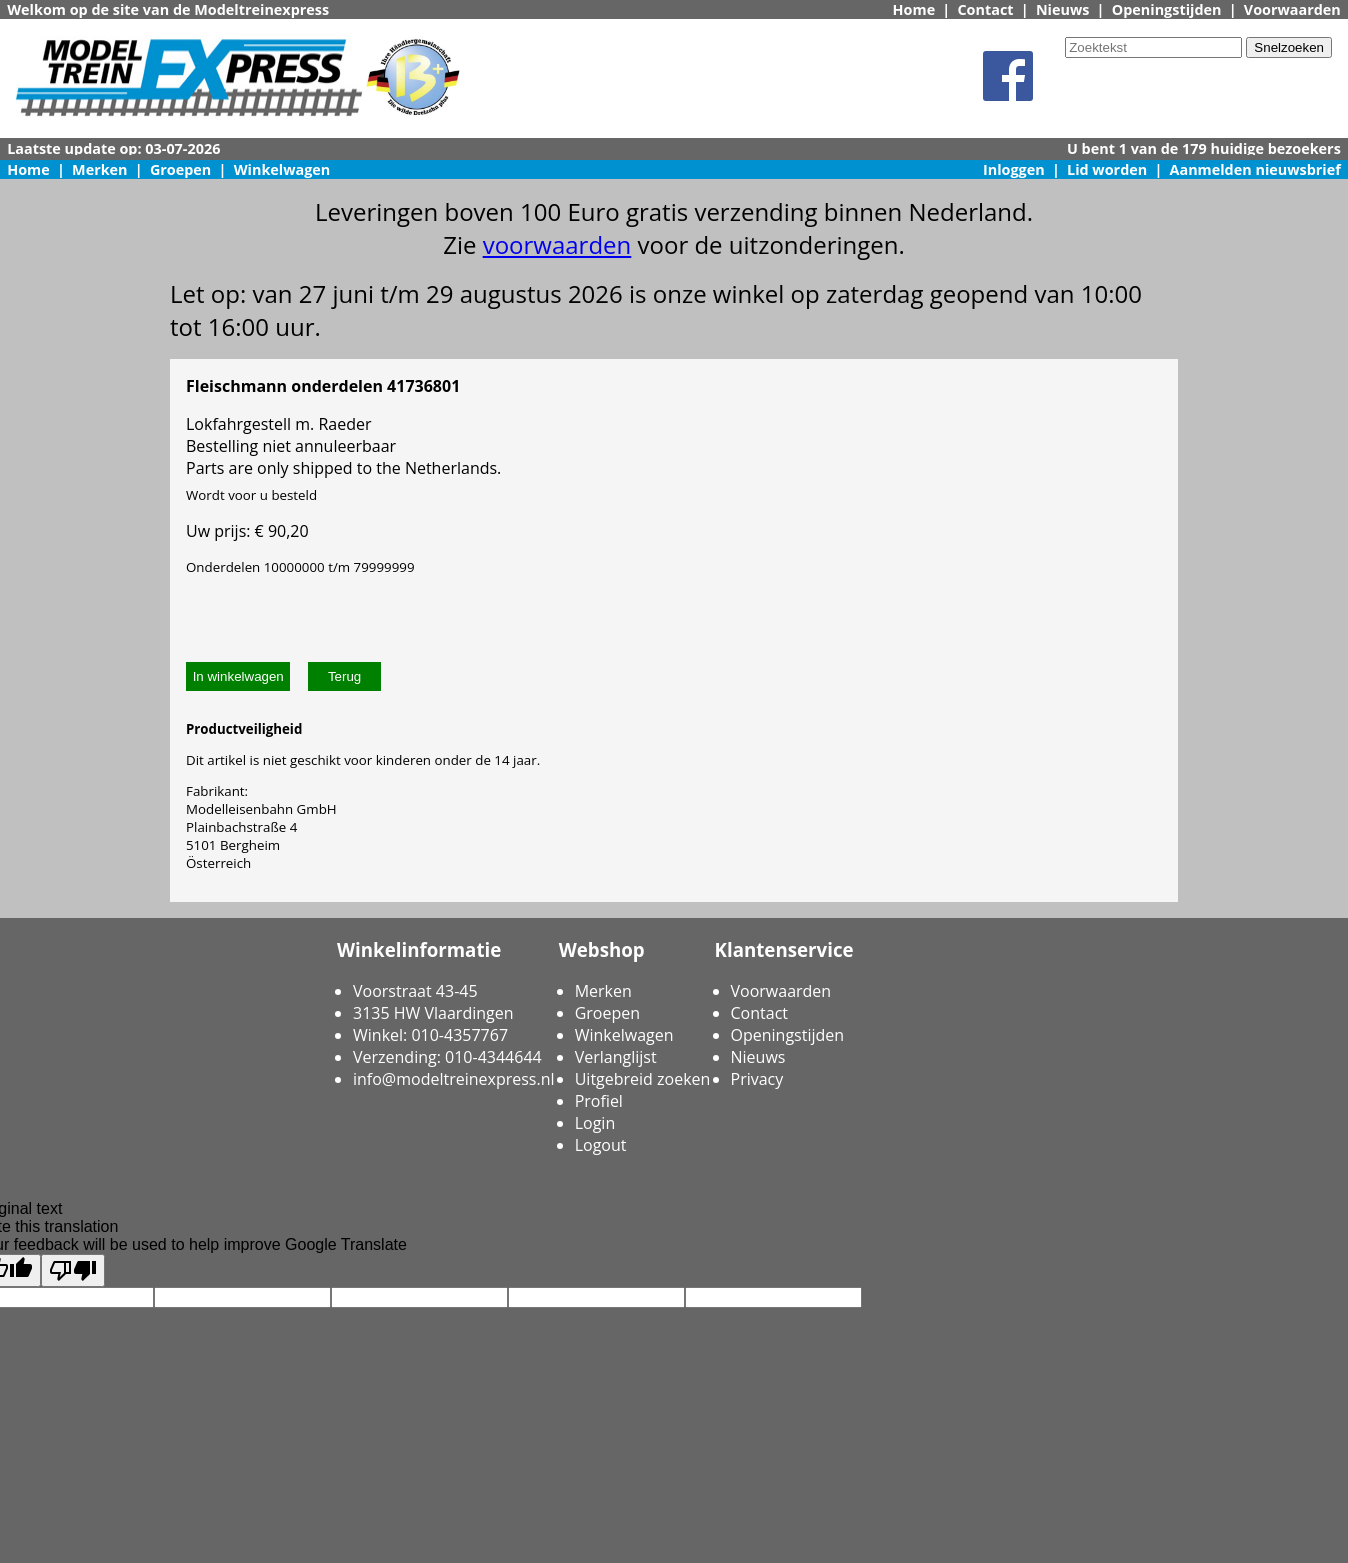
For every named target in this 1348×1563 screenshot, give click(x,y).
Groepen (180, 169)
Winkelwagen (282, 169)
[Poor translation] (73, 1270)
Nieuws (1063, 9)
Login (595, 1123)
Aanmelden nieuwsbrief (1255, 169)
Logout (601, 1145)
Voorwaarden (1292, 9)
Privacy (757, 1079)
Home (914, 9)
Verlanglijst (616, 1057)
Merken (100, 169)
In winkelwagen (238, 676)
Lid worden (1107, 169)
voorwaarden (557, 244)
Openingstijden (1167, 9)
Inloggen (1014, 169)
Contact (985, 9)
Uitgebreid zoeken (643, 1079)
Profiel (599, 1101)
